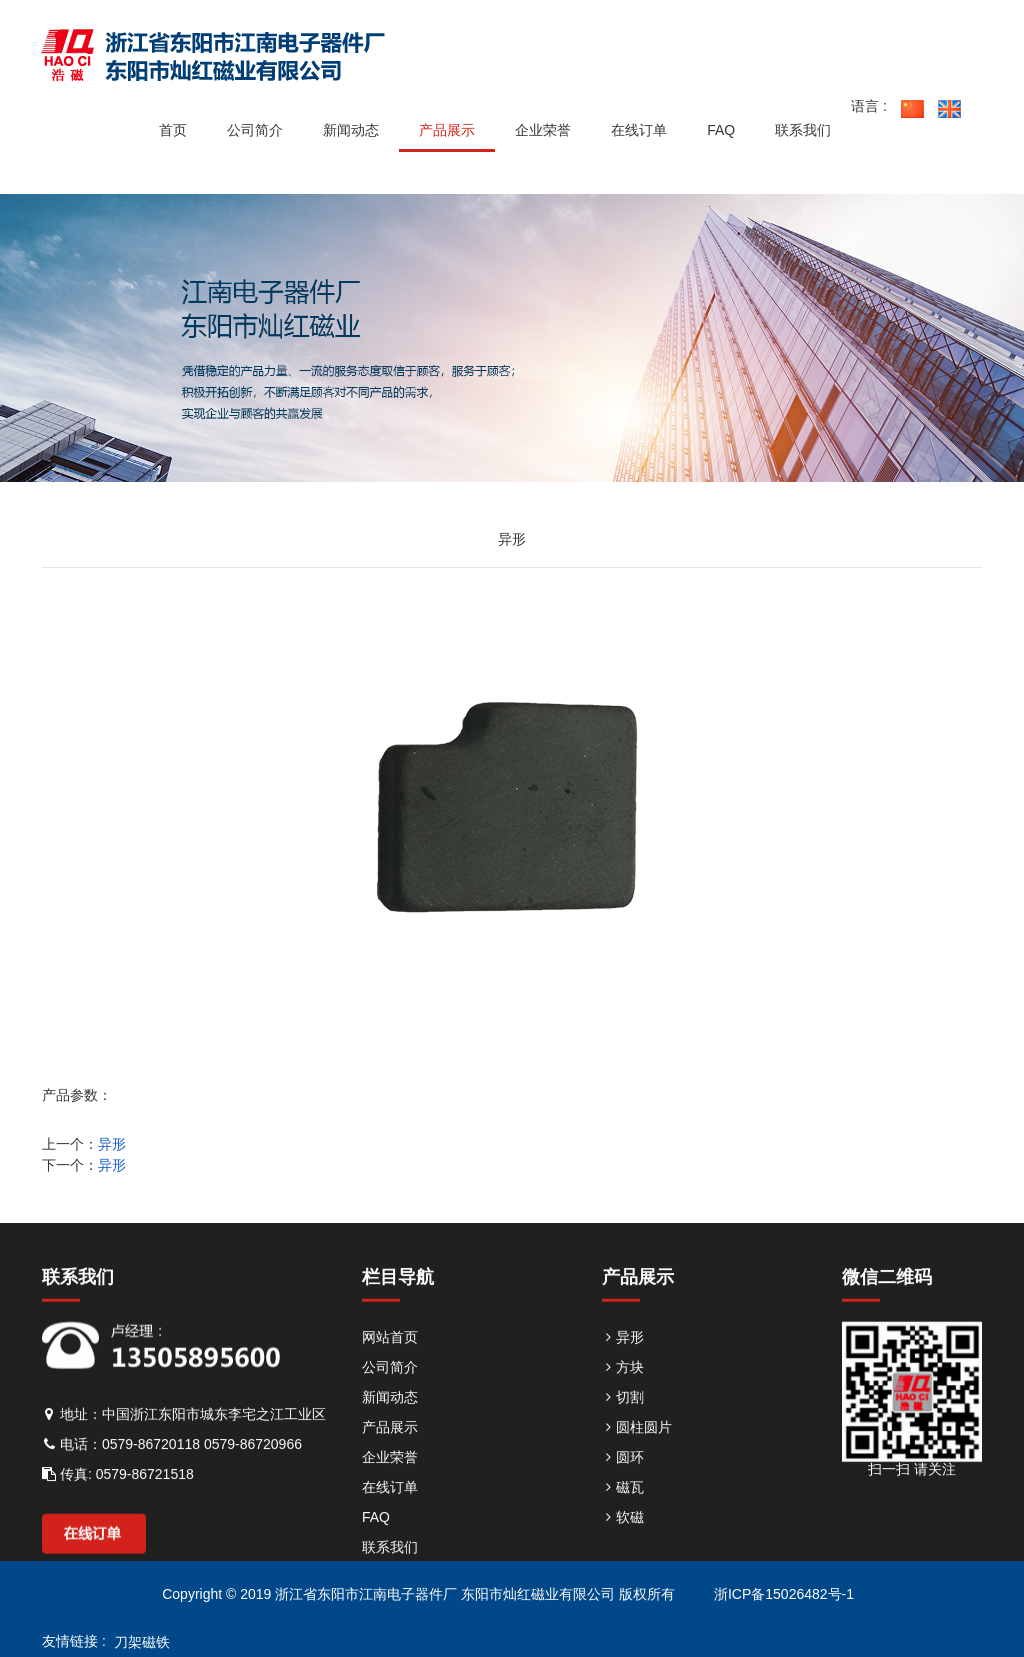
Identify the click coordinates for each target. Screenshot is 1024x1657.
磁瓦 (623, 1508)
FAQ (376, 1538)
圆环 (623, 1478)
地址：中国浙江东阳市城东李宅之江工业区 (184, 1435)
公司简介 (390, 1388)
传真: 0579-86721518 (118, 1495)
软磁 (623, 1538)
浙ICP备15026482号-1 (782, 1594)
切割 (623, 1418)
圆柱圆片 (637, 1448)
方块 (623, 1388)
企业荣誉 (390, 1478)
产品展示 (390, 1448)
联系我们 (390, 1568)
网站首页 (390, 1358)
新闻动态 (390, 1418)
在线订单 (390, 1508)
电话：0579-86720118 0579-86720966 (172, 1465)
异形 (112, 1144)
